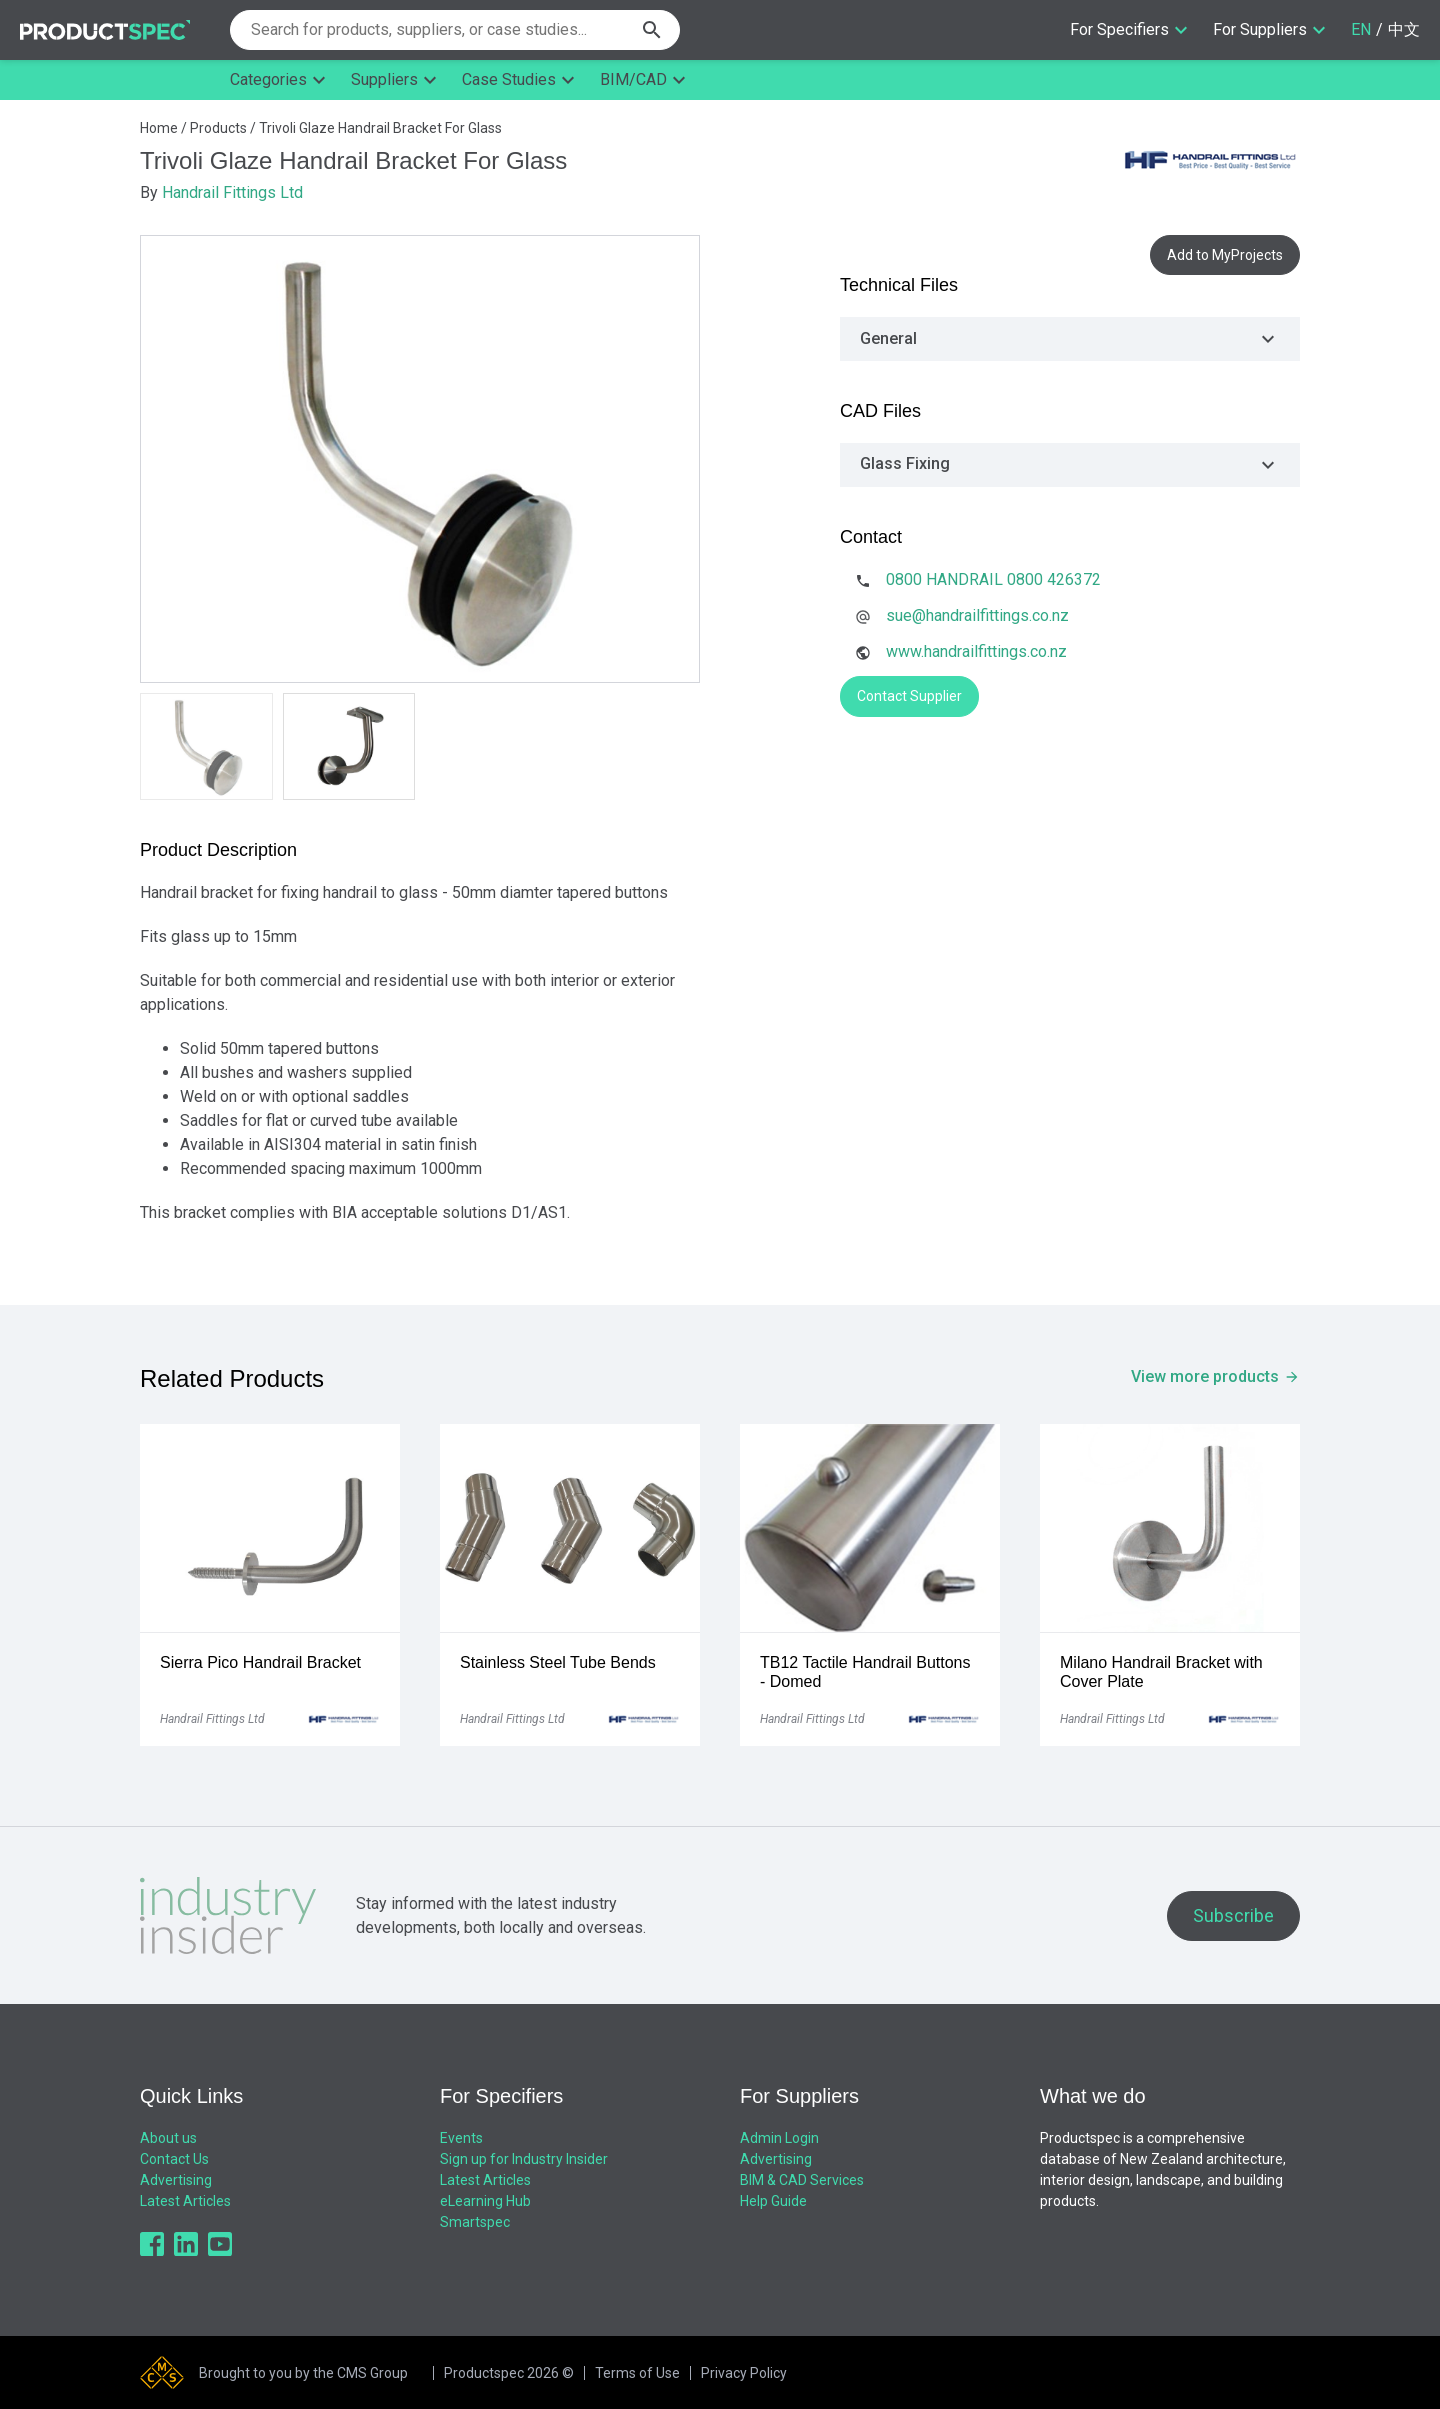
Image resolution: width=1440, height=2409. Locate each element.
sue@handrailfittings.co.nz (977, 615)
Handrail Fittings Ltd (232, 192)
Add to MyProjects (1225, 255)
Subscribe (1233, 1915)
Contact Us (174, 2159)
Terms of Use (637, 2373)
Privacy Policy (744, 2373)
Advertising (176, 2180)
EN (1361, 29)
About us (168, 2138)
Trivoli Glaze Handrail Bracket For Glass (380, 128)
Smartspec (475, 2222)
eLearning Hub (485, 2201)
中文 (1404, 29)
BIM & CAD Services (802, 2180)
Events (461, 2138)
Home (159, 128)
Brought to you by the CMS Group (303, 2373)
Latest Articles (185, 2201)
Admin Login (779, 2138)
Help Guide (773, 2201)
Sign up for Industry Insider (524, 2159)
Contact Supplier (909, 696)
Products (218, 128)
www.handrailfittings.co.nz (976, 651)
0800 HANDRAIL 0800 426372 (993, 579)
